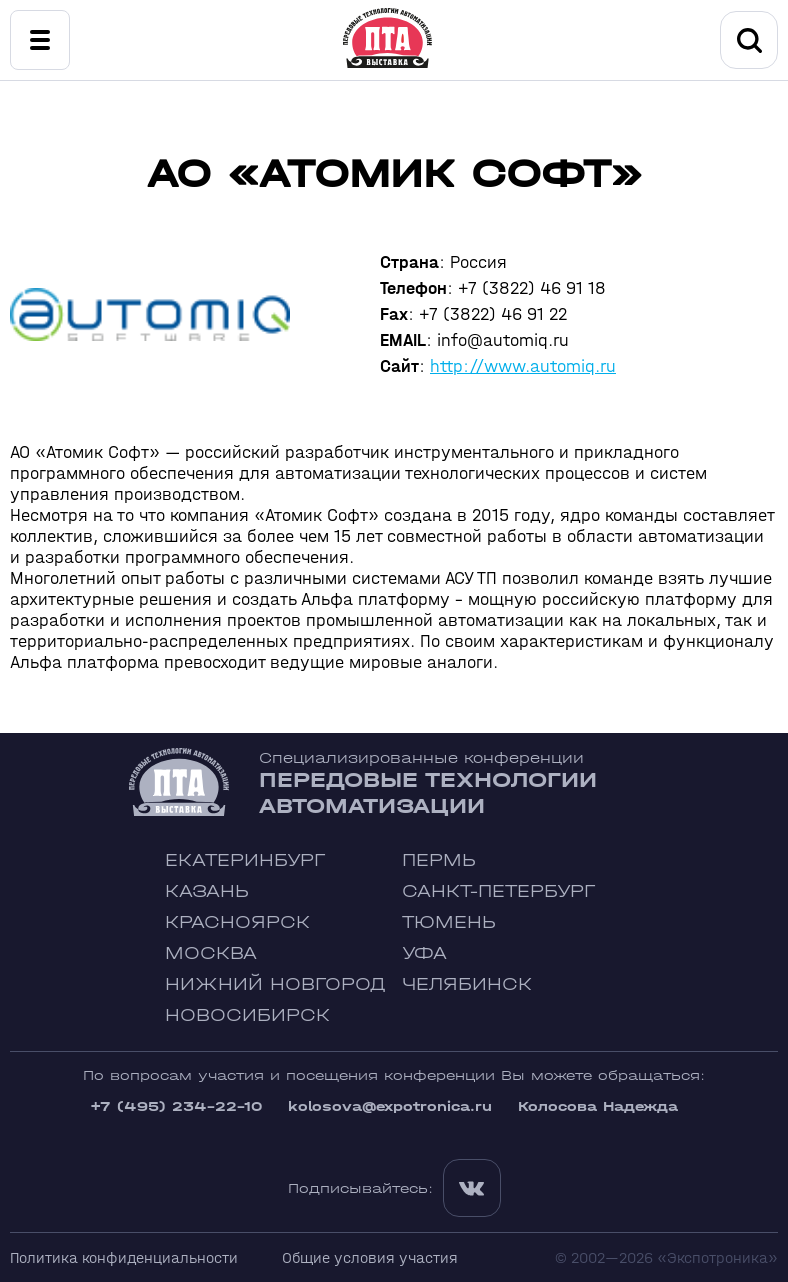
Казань (207, 891)
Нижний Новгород (275, 984)
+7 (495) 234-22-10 (176, 1106)
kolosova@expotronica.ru (390, 1106)
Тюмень (449, 922)
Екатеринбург (245, 860)
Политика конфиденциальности (124, 1257)
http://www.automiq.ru (523, 366)
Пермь (439, 860)
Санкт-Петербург (498, 891)
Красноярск (237, 922)
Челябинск (467, 984)
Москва (211, 953)
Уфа (424, 953)
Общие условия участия (370, 1257)
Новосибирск (247, 1015)
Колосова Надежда (598, 1106)
